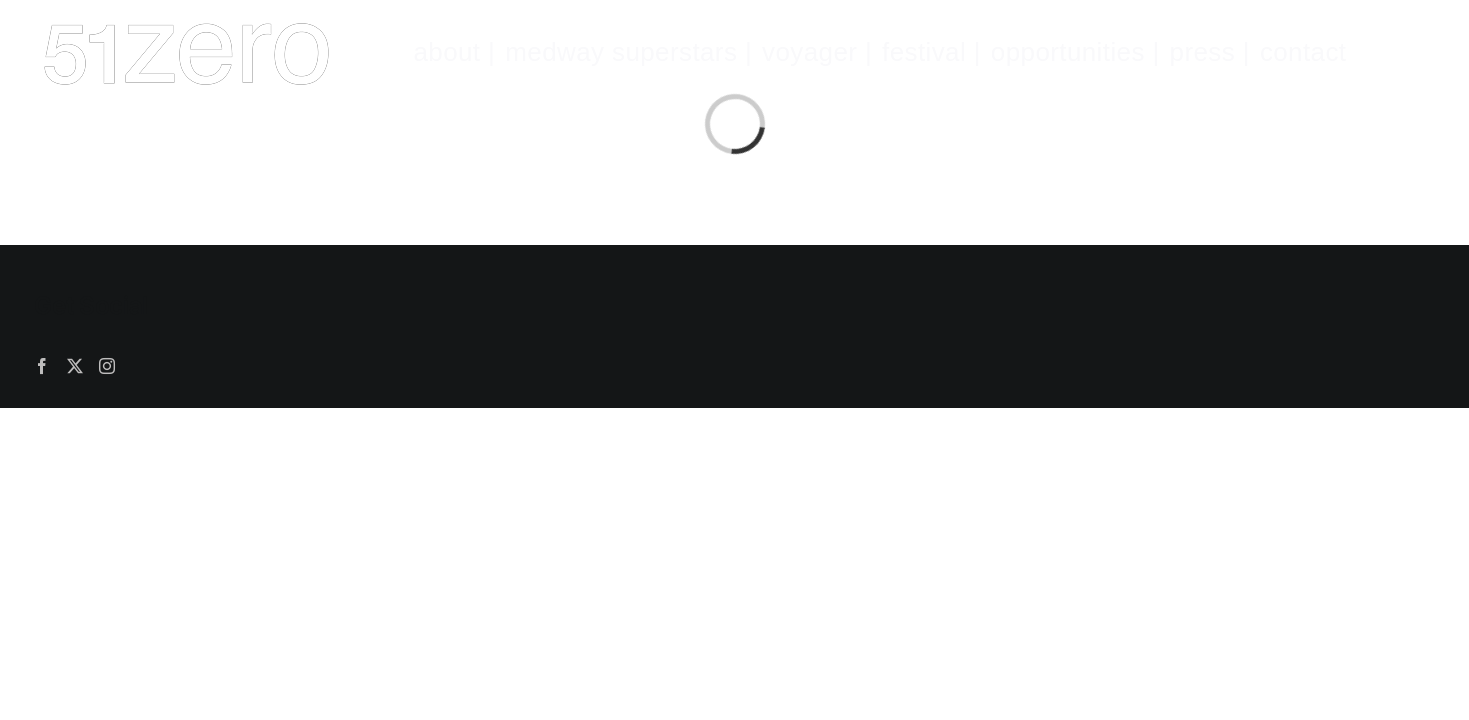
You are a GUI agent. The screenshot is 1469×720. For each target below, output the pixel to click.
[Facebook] (42, 366)
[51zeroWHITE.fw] (186, 24)
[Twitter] (75, 366)
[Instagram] (107, 366)
